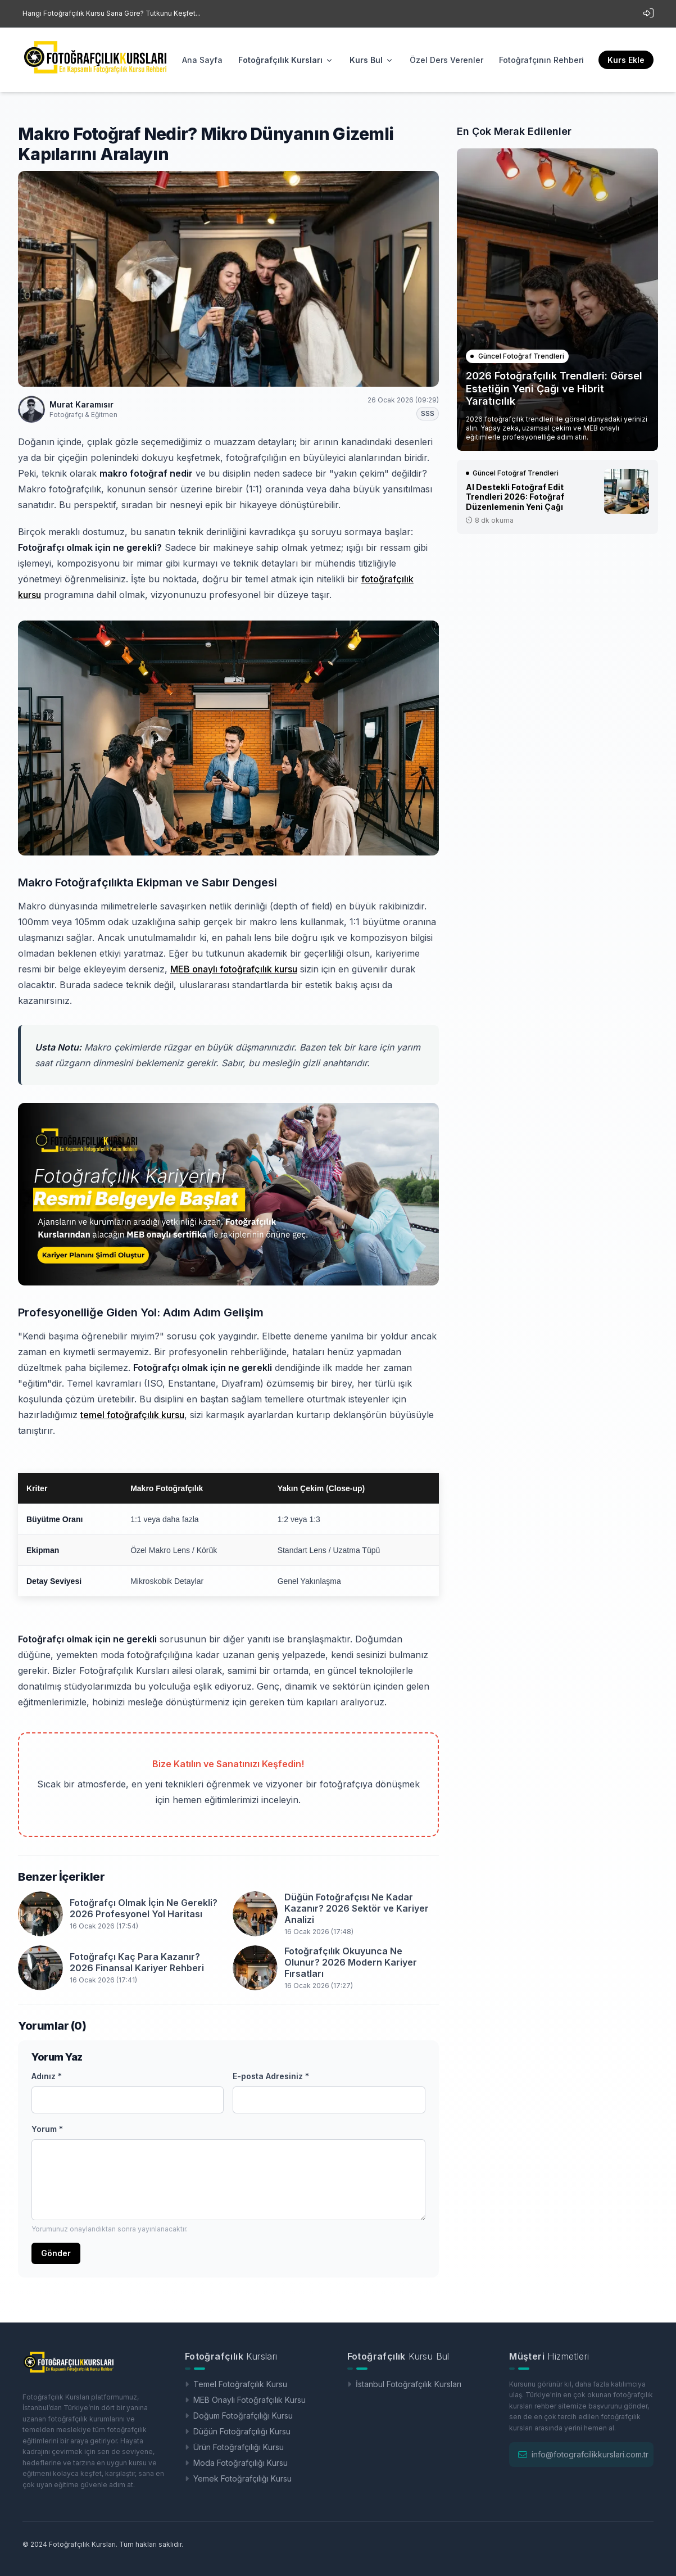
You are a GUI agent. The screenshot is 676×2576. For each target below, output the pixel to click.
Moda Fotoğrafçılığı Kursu (236, 2463)
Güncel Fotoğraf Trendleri (517, 356)
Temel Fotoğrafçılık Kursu (236, 2384)
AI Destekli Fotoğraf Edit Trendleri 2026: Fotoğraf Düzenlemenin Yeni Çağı (515, 496)
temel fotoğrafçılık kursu (132, 1414)
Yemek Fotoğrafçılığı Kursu (238, 2478)
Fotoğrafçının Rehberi (541, 60)
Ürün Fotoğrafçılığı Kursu (234, 2447)
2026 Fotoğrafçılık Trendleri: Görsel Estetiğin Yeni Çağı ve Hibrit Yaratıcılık (554, 388)
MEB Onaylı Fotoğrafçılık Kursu (245, 2400)
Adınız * (46, 2076)
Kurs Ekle (626, 60)
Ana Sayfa (202, 60)
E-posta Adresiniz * (271, 2076)
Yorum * (47, 2129)
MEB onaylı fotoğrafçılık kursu (233, 969)
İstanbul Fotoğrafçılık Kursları (404, 2384)
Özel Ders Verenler (446, 60)
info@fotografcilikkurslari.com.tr (590, 2454)
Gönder (56, 2253)
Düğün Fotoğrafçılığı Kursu (238, 2431)
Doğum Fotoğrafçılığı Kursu (239, 2415)
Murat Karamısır (81, 404)
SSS (427, 413)
